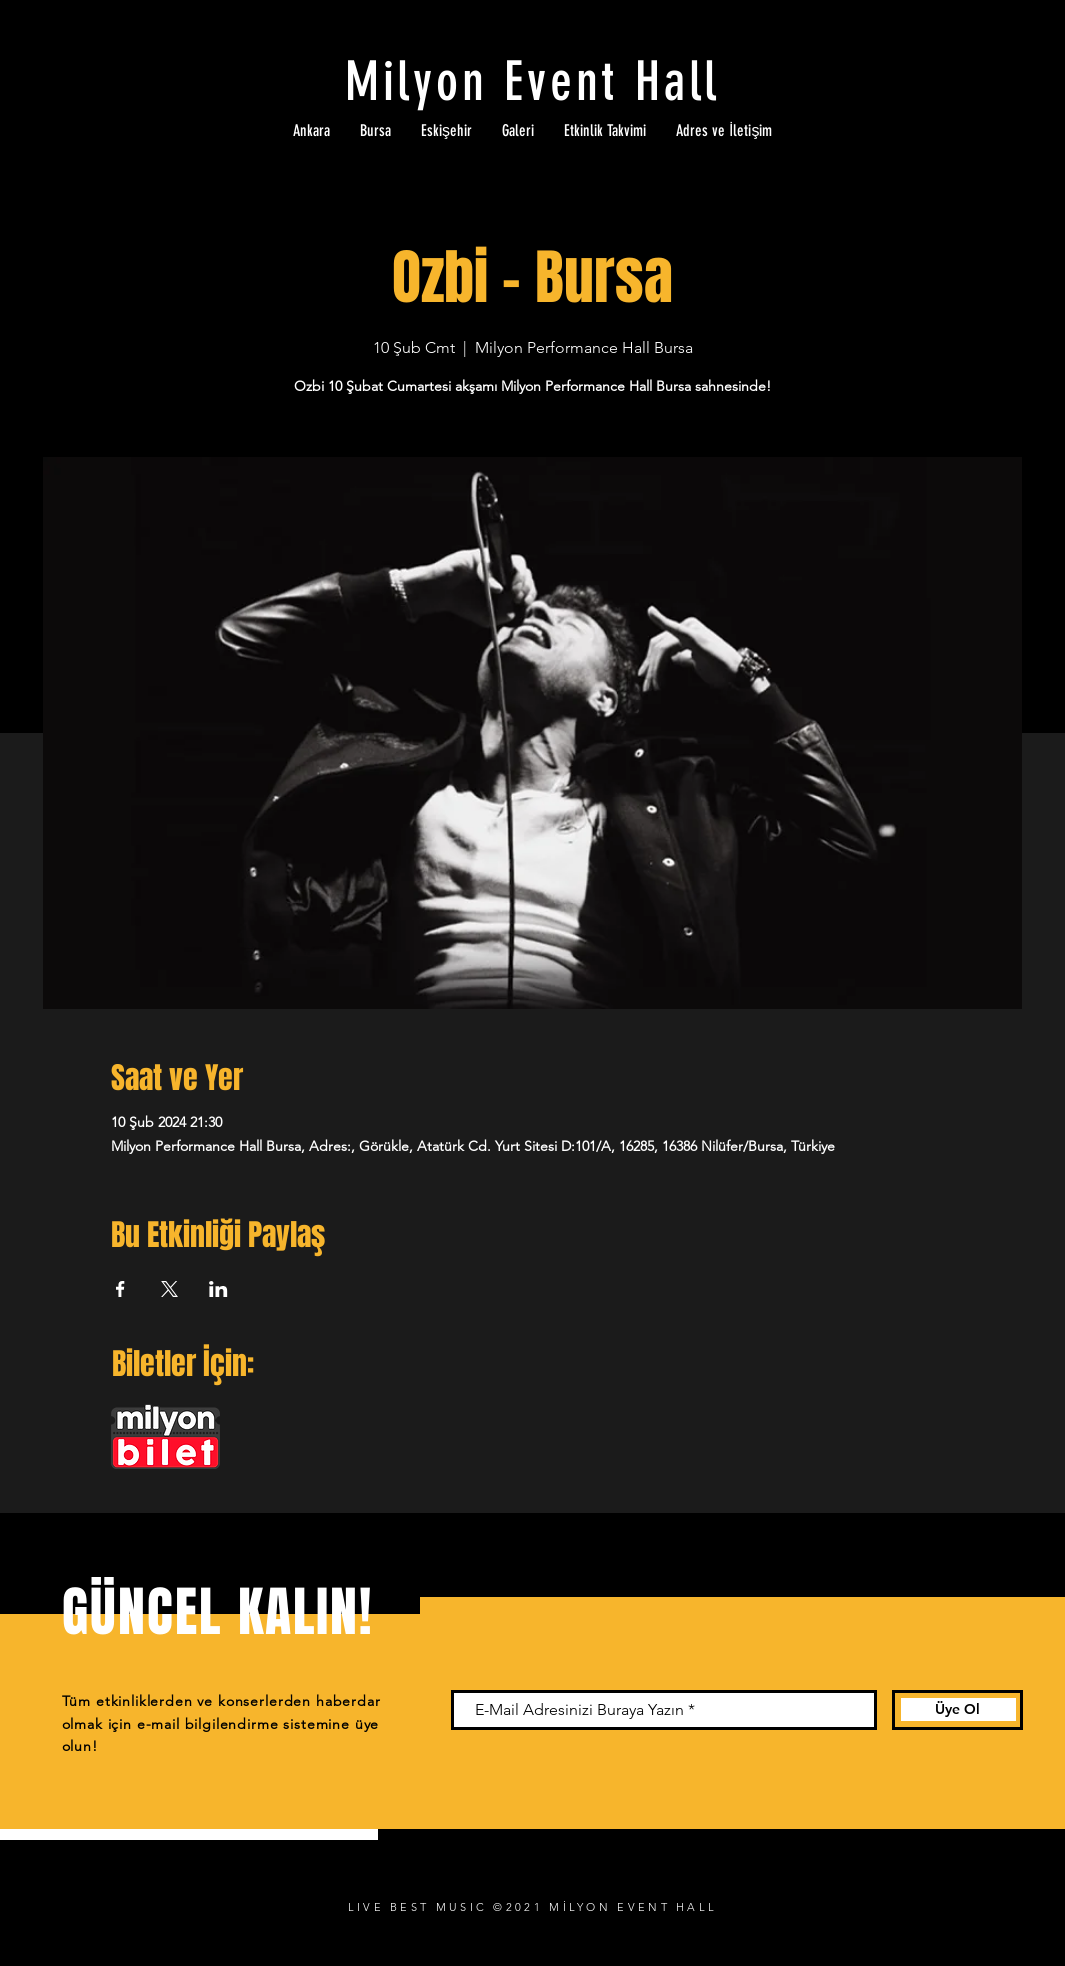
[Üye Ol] (957, 1710)
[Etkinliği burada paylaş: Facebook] (120, 1289)
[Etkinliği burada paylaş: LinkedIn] (218, 1289)
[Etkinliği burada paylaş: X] (169, 1289)
